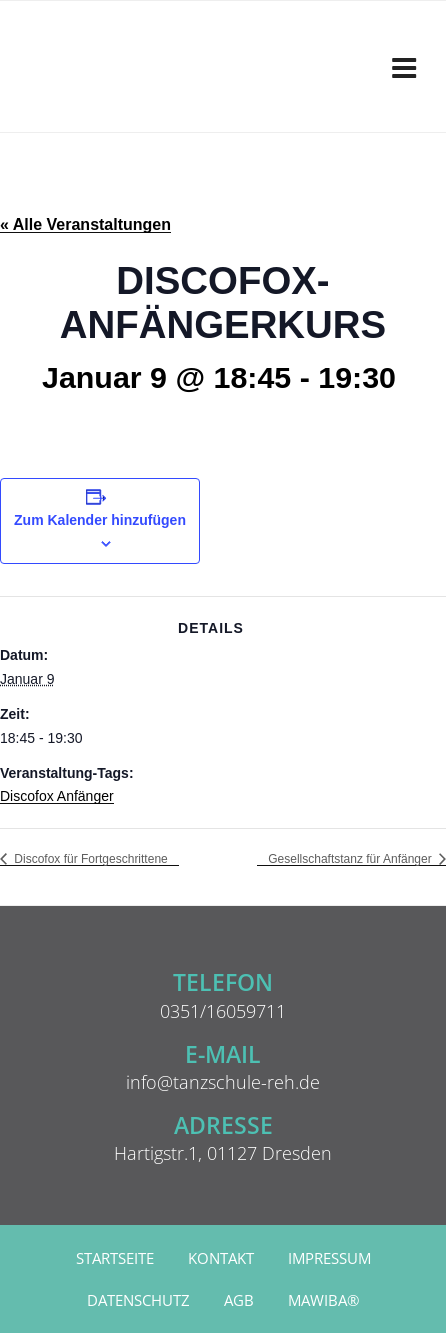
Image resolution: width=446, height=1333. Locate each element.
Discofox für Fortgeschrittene (89, 859)
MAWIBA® (323, 1300)
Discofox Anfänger (57, 796)
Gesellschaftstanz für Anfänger (351, 859)
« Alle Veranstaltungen (85, 224)
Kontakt (221, 1258)
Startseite (115, 1258)
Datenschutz (138, 1300)
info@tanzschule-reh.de (223, 1082)
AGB (239, 1300)
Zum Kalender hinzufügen (100, 520)
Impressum (329, 1258)
